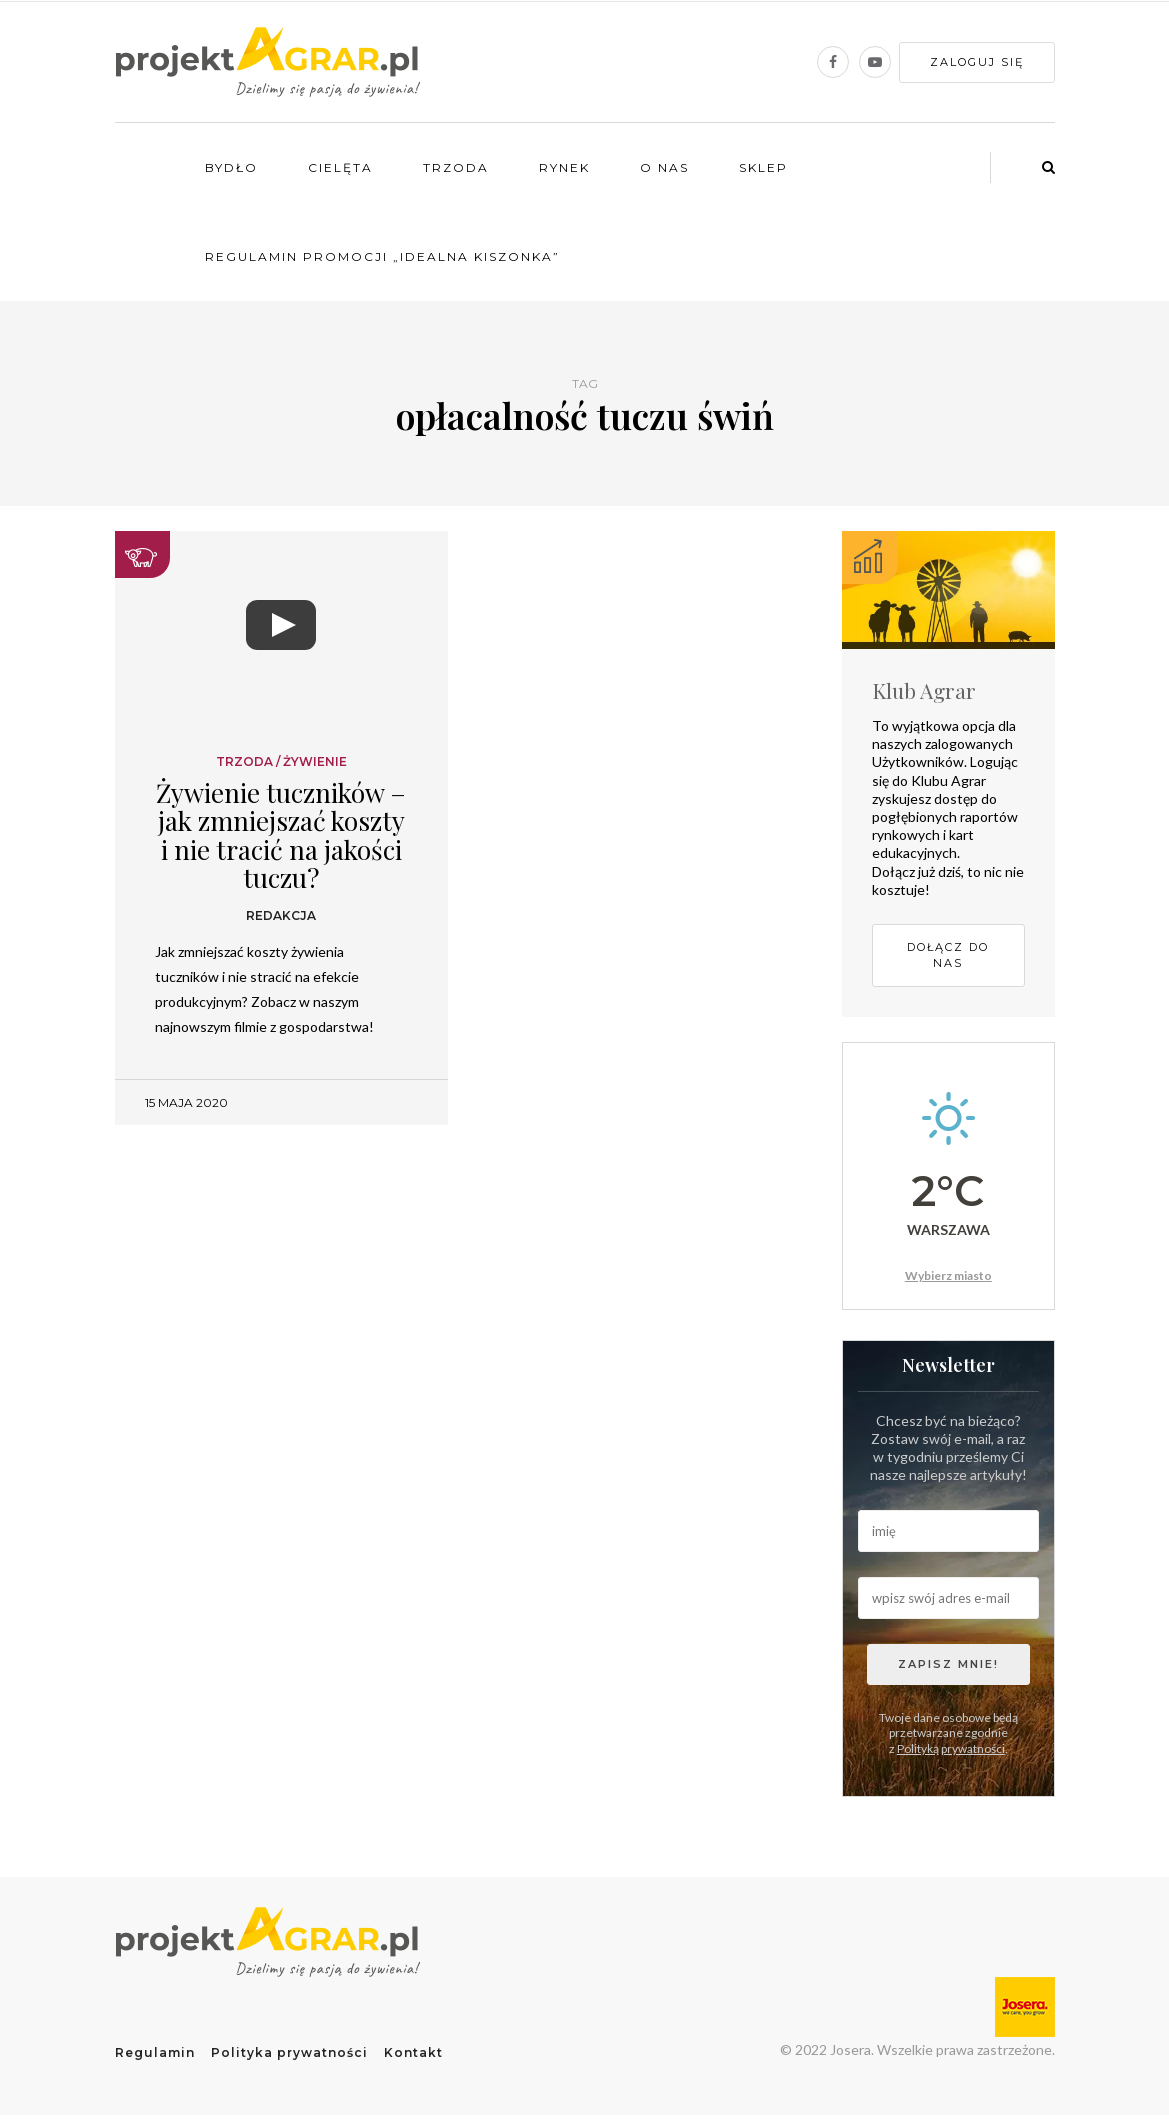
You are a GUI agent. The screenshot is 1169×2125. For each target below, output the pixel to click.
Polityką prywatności (951, 1748)
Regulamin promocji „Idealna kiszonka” (382, 256)
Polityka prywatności (289, 2052)
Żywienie (315, 762)
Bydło (231, 167)
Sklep (763, 167)
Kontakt (413, 2052)
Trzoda (456, 167)
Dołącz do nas (948, 955)
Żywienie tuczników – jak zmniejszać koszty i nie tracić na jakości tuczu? (281, 835)
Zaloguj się (977, 62)
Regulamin (155, 2052)
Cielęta (340, 167)
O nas (664, 167)
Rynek (564, 167)
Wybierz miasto (948, 1275)
